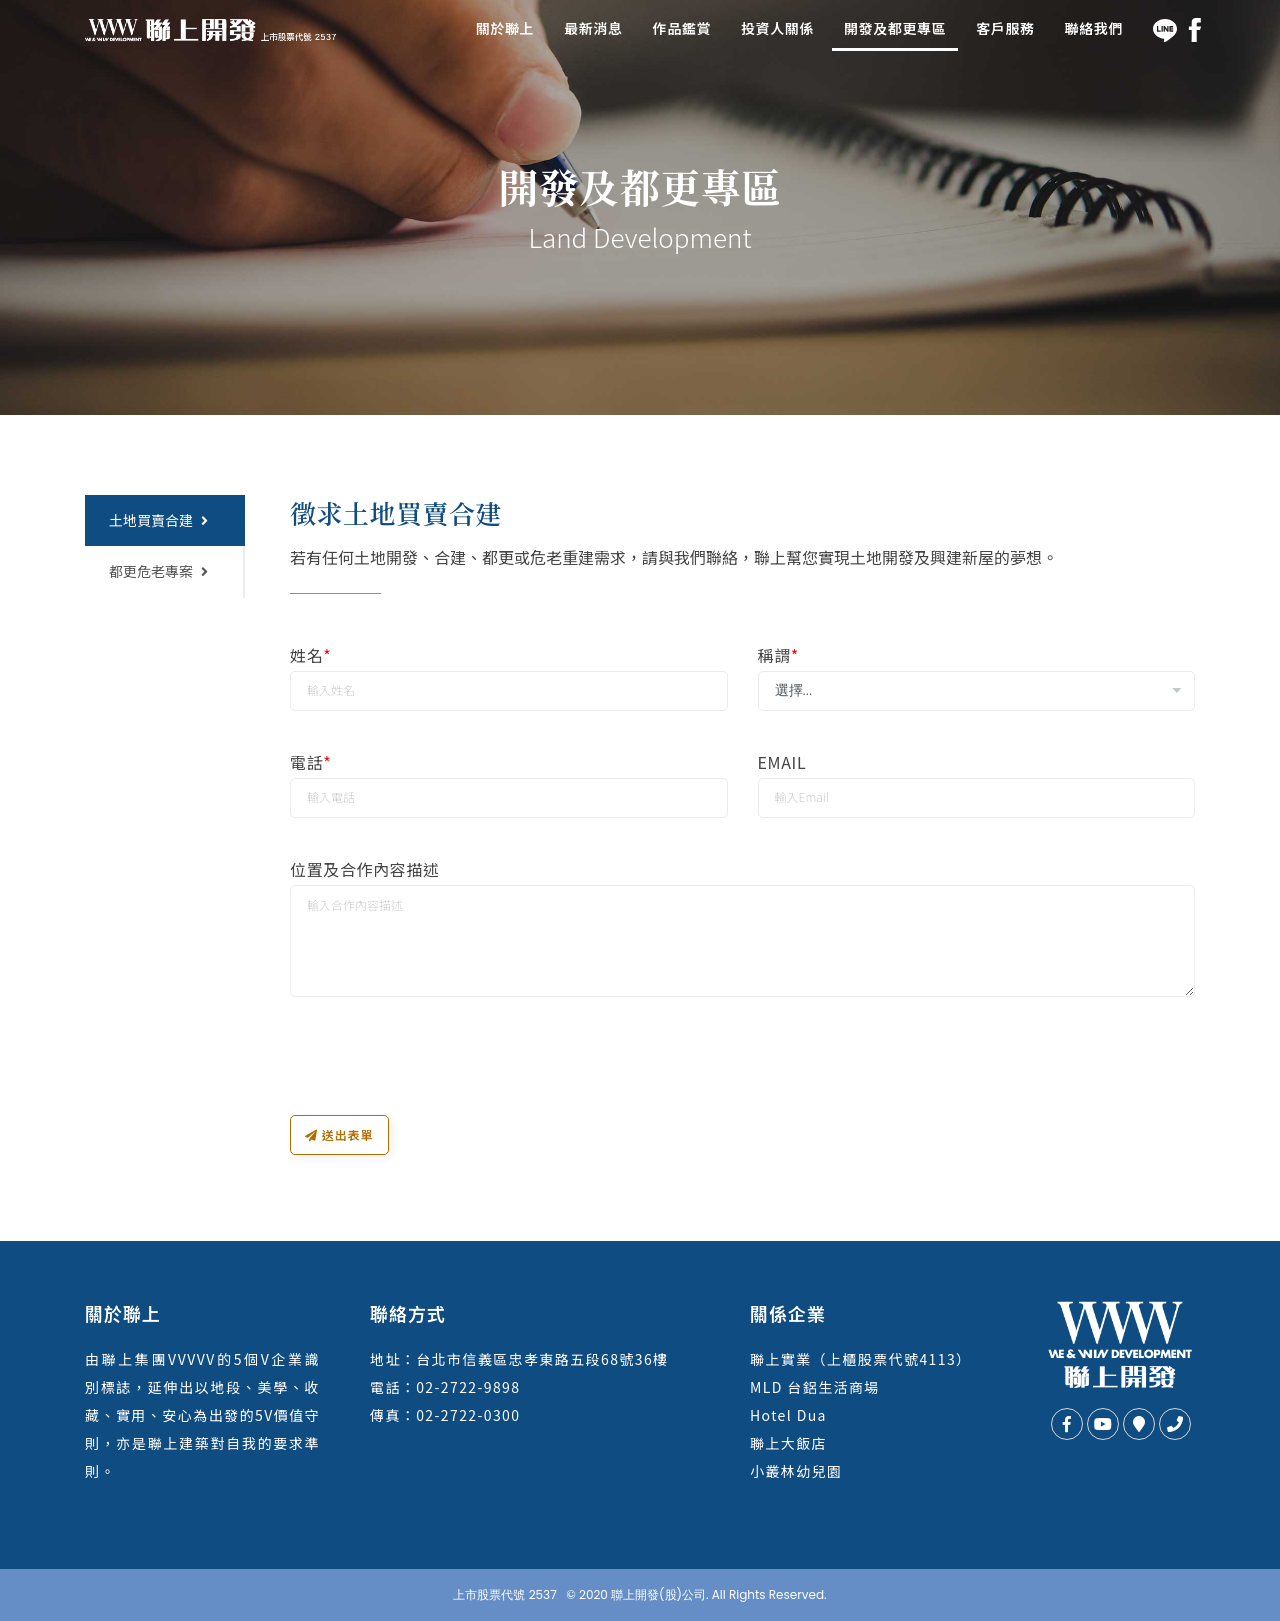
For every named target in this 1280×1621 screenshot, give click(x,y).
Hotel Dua (788, 1415)
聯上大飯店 (788, 1443)
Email (782, 762)
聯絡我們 (1094, 28)
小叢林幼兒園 (796, 1471)
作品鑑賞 (682, 28)
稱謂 (778, 655)
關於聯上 (505, 28)
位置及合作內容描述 (365, 869)
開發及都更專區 (895, 28)
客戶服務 (1005, 28)
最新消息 (593, 28)
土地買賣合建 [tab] (158, 520)
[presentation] (442, 1076)
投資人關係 (777, 28)
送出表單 (339, 1134)
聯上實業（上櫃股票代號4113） (860, 1359)
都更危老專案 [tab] (158, 571)
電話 (310, 762)
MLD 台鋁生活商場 (815, 1387)
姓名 (310, 655)
